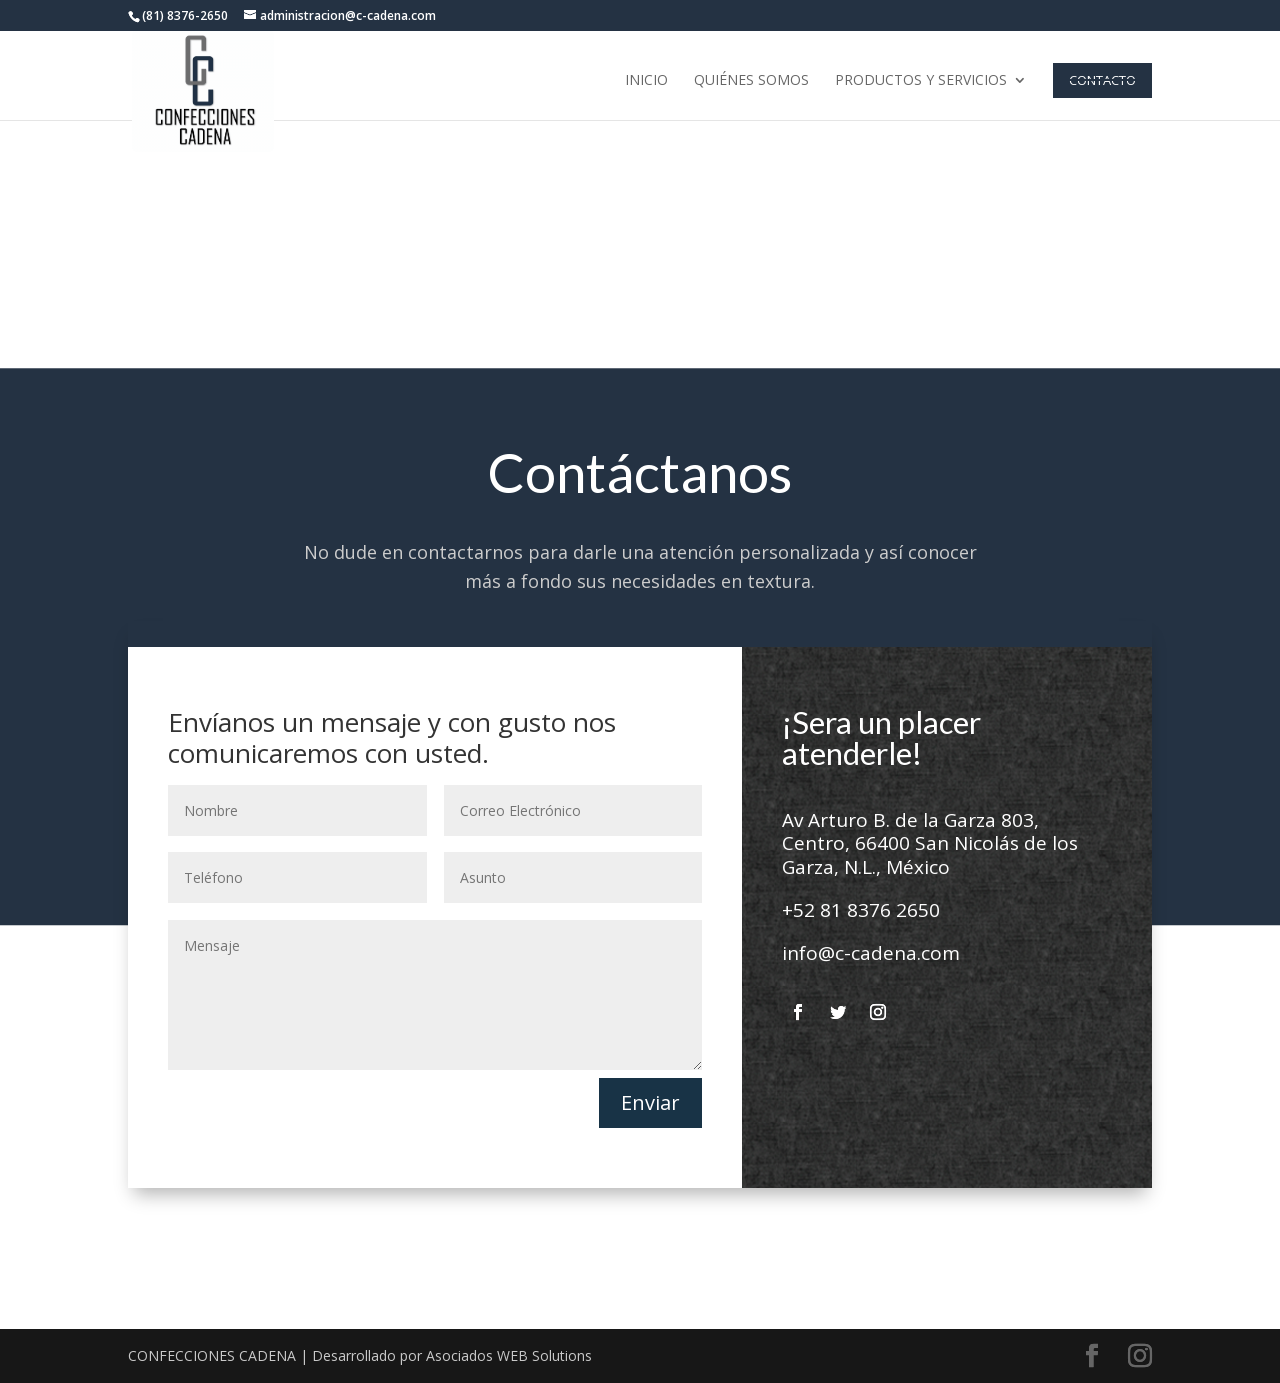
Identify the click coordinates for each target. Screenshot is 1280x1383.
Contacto (1102, 80)
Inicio (646, 81)
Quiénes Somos (751, 81)
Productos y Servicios (921, 81)
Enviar (650, 1102)
